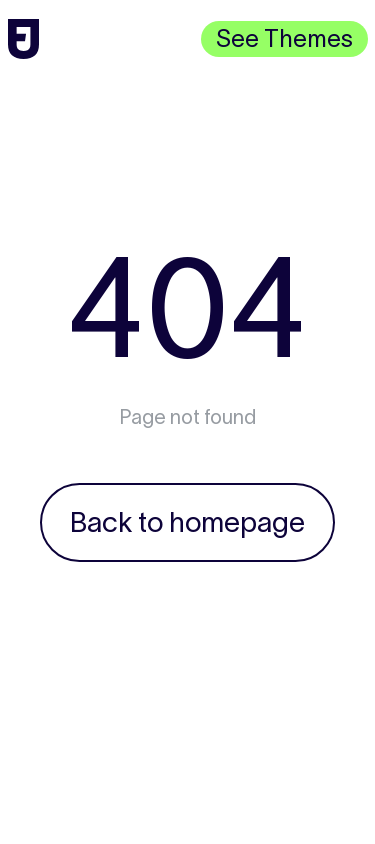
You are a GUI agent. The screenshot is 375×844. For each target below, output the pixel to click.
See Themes (284, 38)
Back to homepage (187, 522)
